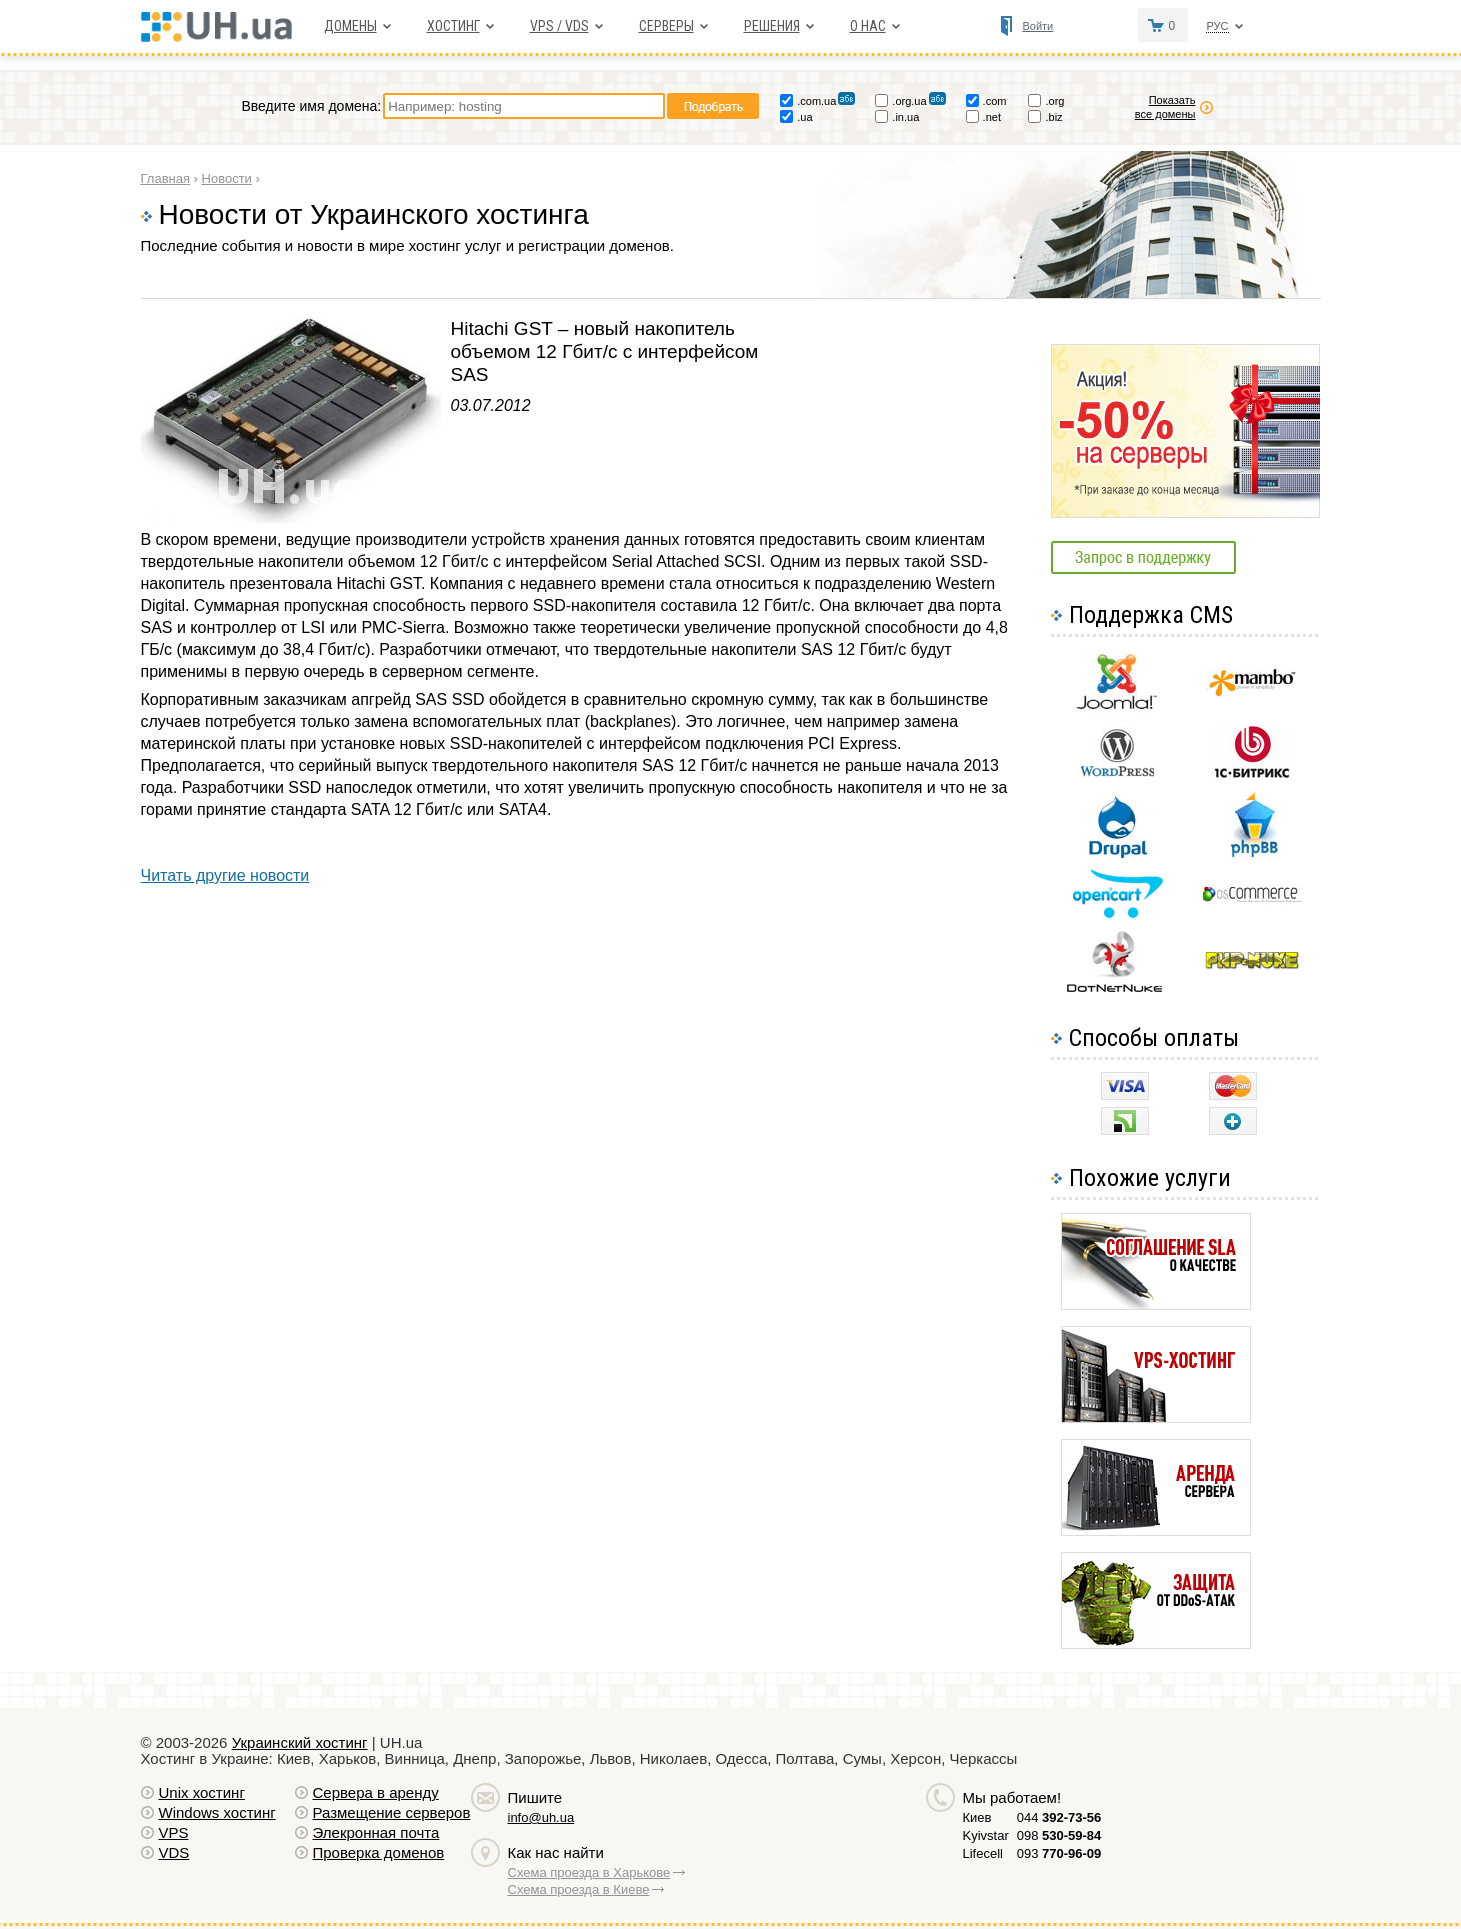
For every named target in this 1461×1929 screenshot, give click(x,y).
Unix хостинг (202, 1792)
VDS (174, 1852)
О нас (868, 26)
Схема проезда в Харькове (589, 1872)
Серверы (666, 26)
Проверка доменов (379, 1852)
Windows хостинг (217, 1812)
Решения (772, 26)
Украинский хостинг (300, 1742)
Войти (1037, 26)
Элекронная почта (376, 1832)
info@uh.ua (541, 1817)
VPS (174, 1832)
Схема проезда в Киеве (579, 1889)
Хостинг (453, 26)
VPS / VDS (559, 26)
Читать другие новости (225, 875)
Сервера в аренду (376, 1792)
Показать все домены (1165, 107)
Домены (350, 26)
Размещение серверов (392, 1812)
